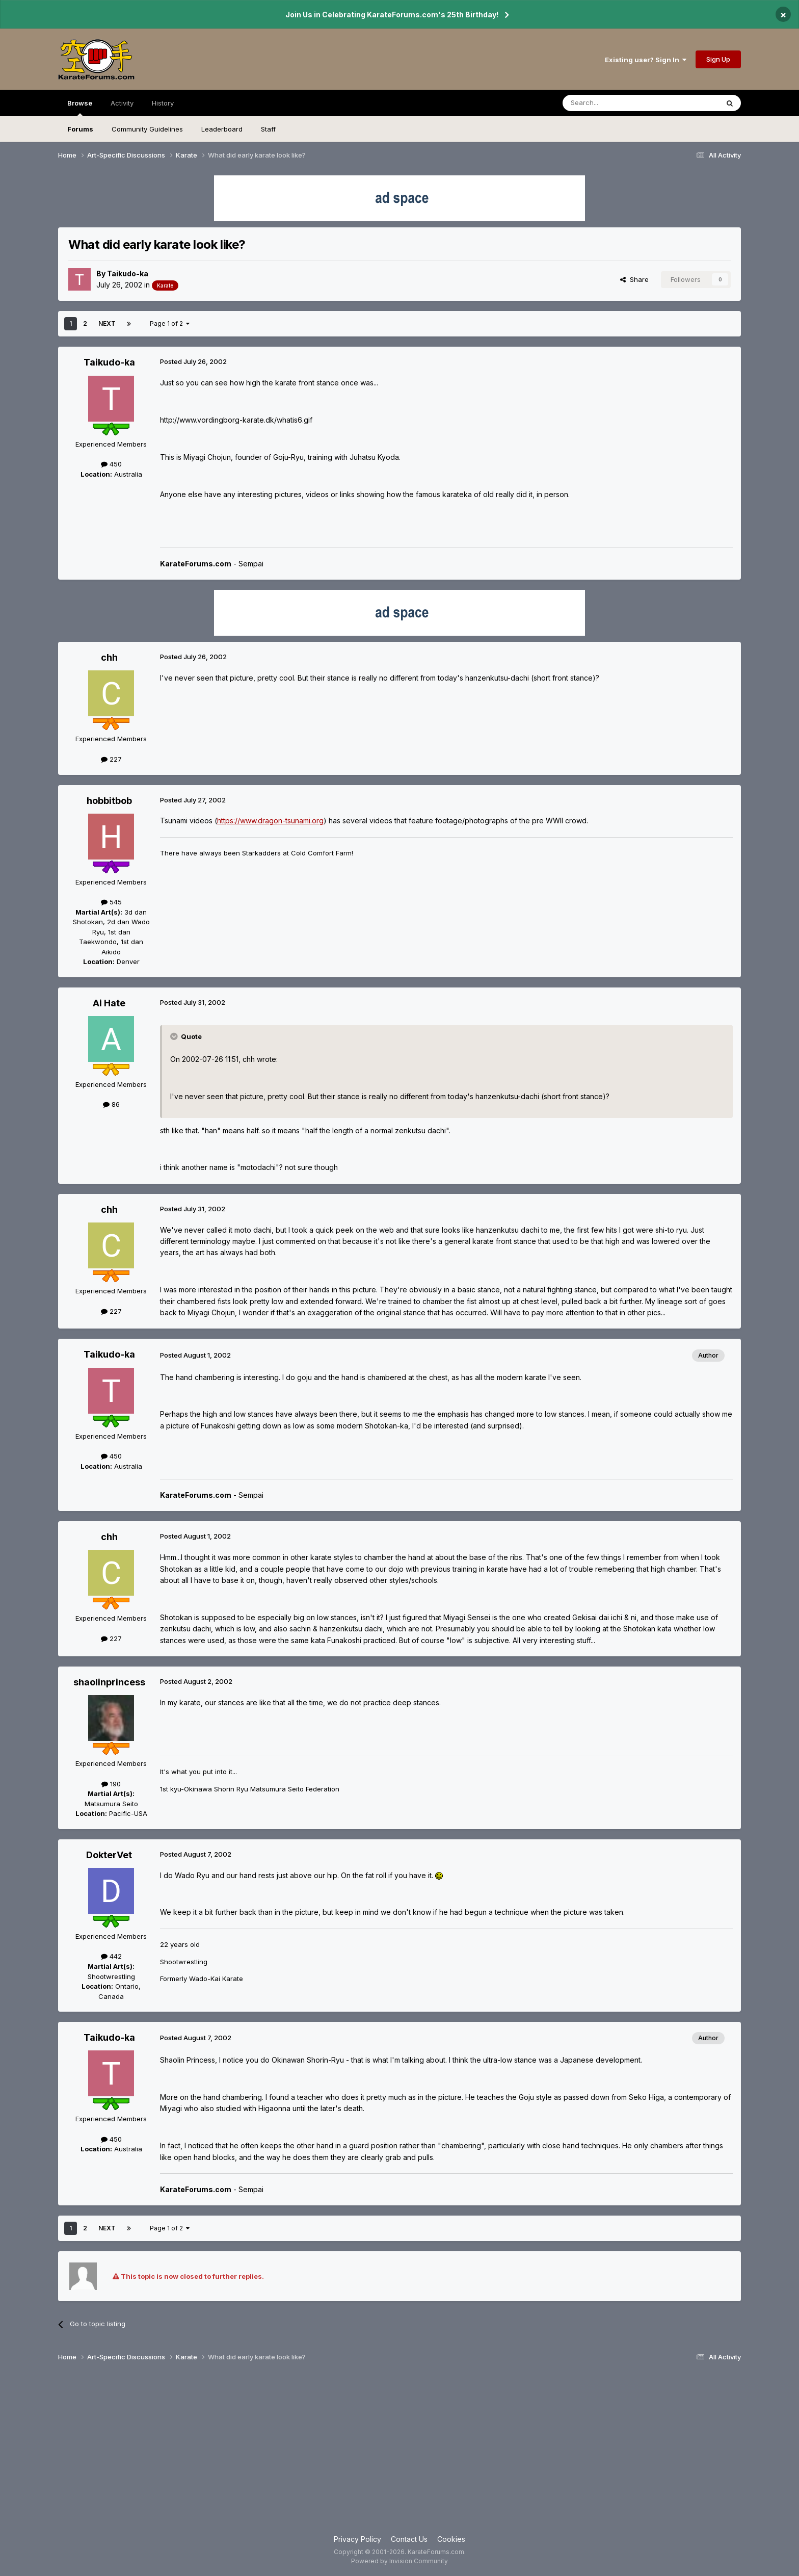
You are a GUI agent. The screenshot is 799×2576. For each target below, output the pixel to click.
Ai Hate (109, 1003)
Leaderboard (222, 129)
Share (634, 279)
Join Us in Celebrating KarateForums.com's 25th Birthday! (391, 14)
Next (107, 323)
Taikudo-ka (127, 273)
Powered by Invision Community (399, 2561)
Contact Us (409, 2539)
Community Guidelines (147, 129)
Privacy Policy (357, 2539)
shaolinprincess (109, 1682)
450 (111, 464)
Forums (80, 129)
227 (111, 759)
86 (111, 1104)
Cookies (451, 2539)
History (163, 103)
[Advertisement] (399, 2452)
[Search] (615, 103)
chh (109, 657)
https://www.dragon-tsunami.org (270, 820)
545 (111, 902)
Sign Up (718, 59)
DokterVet (109, 1855)
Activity (122, 103)
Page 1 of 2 (170, 323)
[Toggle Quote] (174, 1036)
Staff (268, 129)
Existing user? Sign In (645, 60)
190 (111, 1784)
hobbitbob (109, 800)
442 (111, 1956)
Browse (79, 107)
